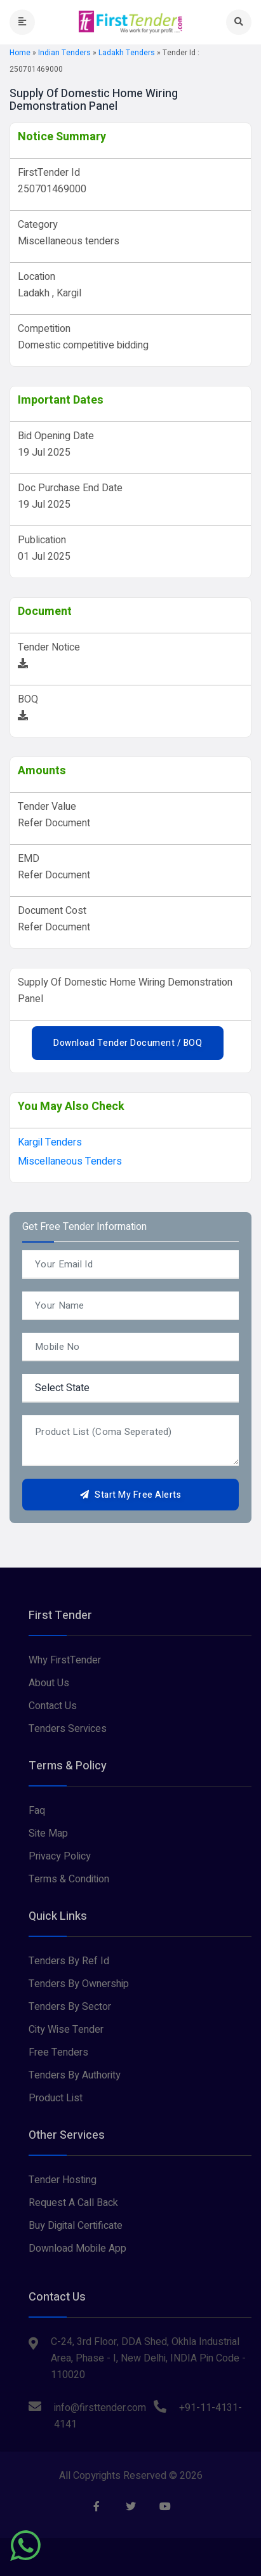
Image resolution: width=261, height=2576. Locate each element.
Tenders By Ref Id (69, 1961)
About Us (49, 1683)
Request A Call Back (73, 2202)
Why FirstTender (65, 1660)
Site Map (48, 1833)
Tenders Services (68, 1728)
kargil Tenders (50, 1142)
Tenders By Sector (70, 2006)
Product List (56, 2098)
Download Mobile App (77, 2248)
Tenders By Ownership (79, 1983)
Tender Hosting (63, 2180)
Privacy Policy (60, 1856)
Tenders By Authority (75, 2075)
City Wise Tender (66, 2029)
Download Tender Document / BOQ (127, 1043)
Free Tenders (58, 2052)
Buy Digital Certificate (76, 2225)
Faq (37, 1810)
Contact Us (53, 1706)
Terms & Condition (69, 1879)
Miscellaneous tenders (70, 1161)
